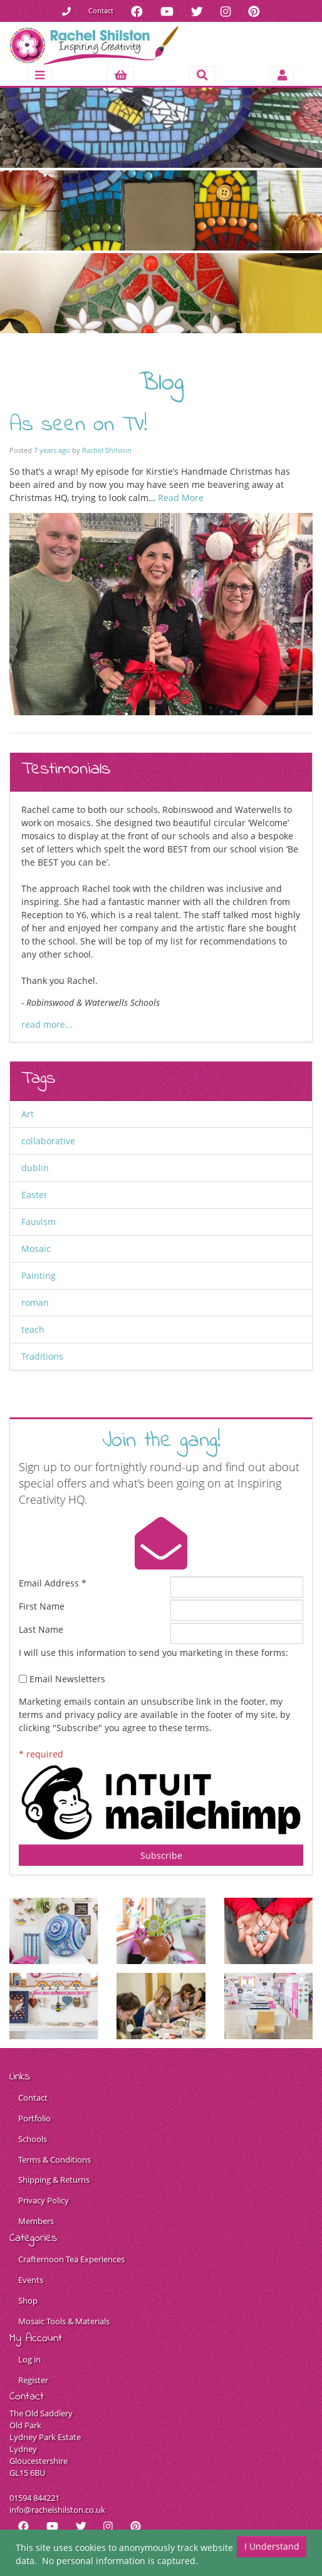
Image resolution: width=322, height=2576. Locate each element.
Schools (32, 2139)
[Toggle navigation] (39, 74)
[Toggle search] (202, 74)
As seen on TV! (78, 425)
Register (33, 2380)
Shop (28, 2300)
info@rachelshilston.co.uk (57, 2510)
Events (30, 2280)
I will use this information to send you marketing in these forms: (153, 1652)
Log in (29, 2359)
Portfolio (34, 2118)
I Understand (271, 2546)
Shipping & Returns (54, 2180)
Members (36, 2221)
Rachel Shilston (107, 450)
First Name (42, 1606)
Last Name (41, 1629)
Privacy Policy (43, 2200)
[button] (120, 74)
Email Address (52, 1583)
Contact (100, 10)
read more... (47, 1024)
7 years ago (52, 450)
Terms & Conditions (54, 2159)
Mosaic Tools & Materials (64, 2321)
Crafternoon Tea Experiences (71, 2259)
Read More (181, 498)
